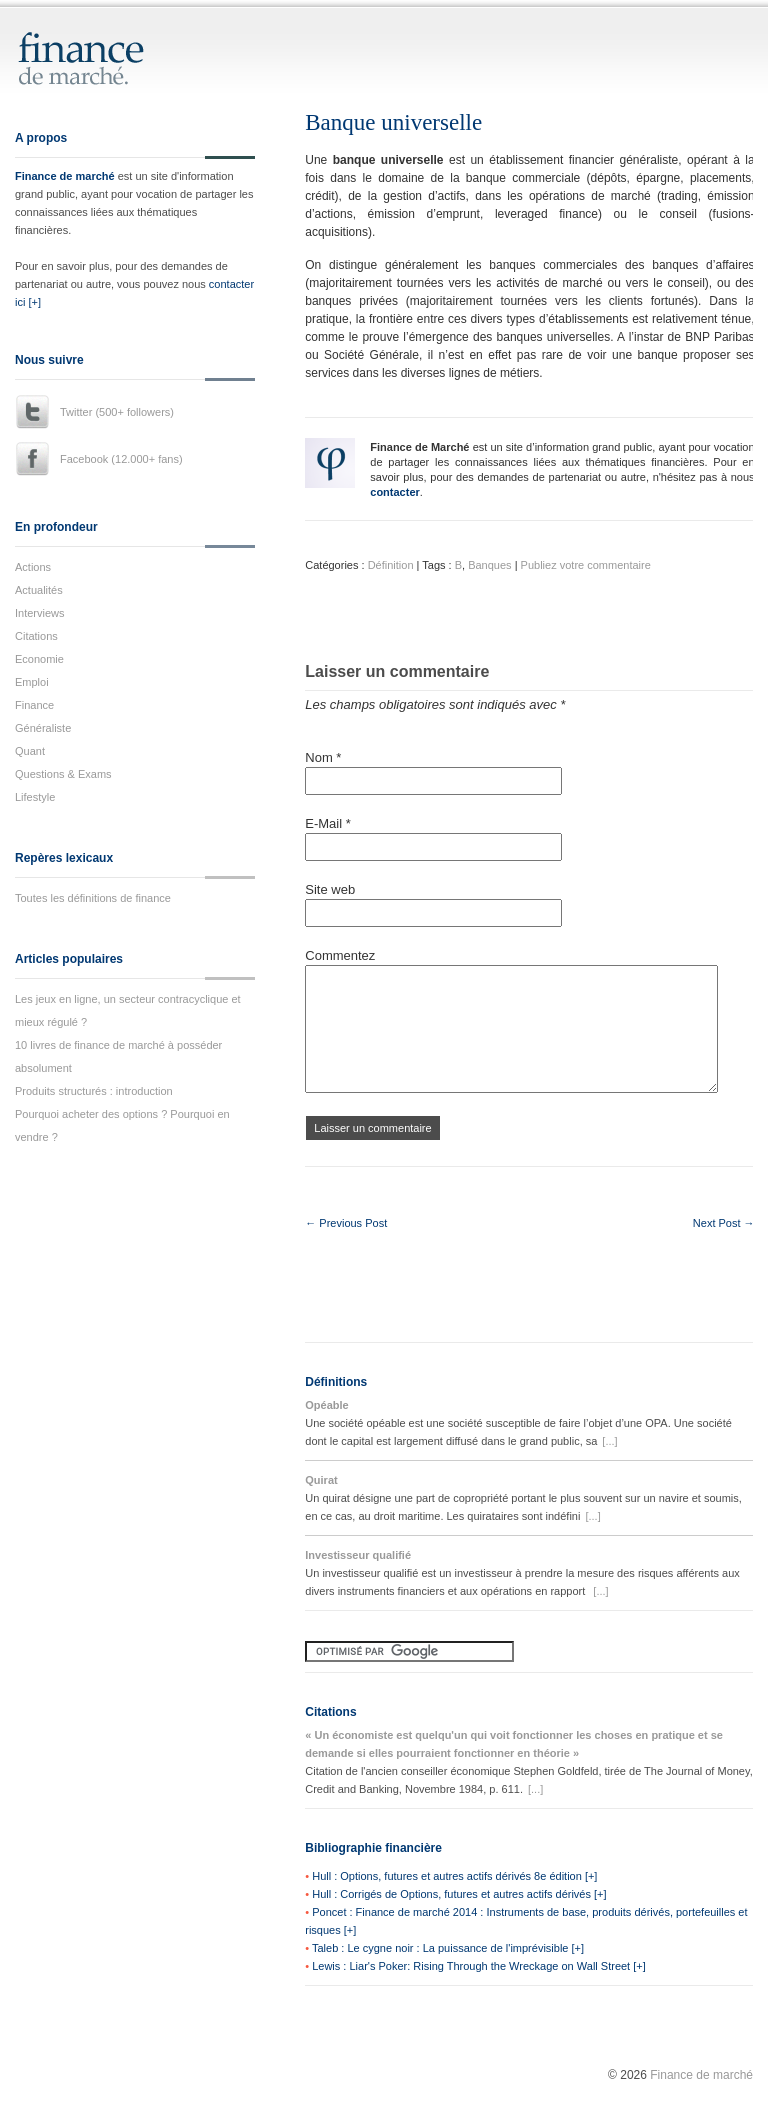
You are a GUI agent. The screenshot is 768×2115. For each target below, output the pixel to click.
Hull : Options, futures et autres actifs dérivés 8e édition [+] (454, 1876)
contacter (395, 492)
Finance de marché (65, 176)
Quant (30, 751)
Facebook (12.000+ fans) (121, 459)
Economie (39, 659)
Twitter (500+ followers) (117, 412)
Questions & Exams (63, 774)
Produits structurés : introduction (94, 1091)
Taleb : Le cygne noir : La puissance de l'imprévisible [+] (448, 1948)
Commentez (340, 955)
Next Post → (724, 1223)
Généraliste (43, 728)
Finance (34, 705)
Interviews (40, 613)
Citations (36, 636)
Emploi (32, 682)
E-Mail (328, 823)
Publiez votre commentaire (586, 565)
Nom (323, 757)
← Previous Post (346, 1223)
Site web (330, 889)
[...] (609, 1441)
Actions (33, 567)
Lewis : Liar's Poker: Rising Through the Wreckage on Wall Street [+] (479, 1966)
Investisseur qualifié (358, 1555)
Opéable (326, 1405)
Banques (489, 565)
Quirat (321, 1480)
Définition (391, 565)
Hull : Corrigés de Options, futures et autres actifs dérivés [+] (459, 1894)
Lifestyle (35, 797)
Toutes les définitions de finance (93, 898)
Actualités (39, 590)
